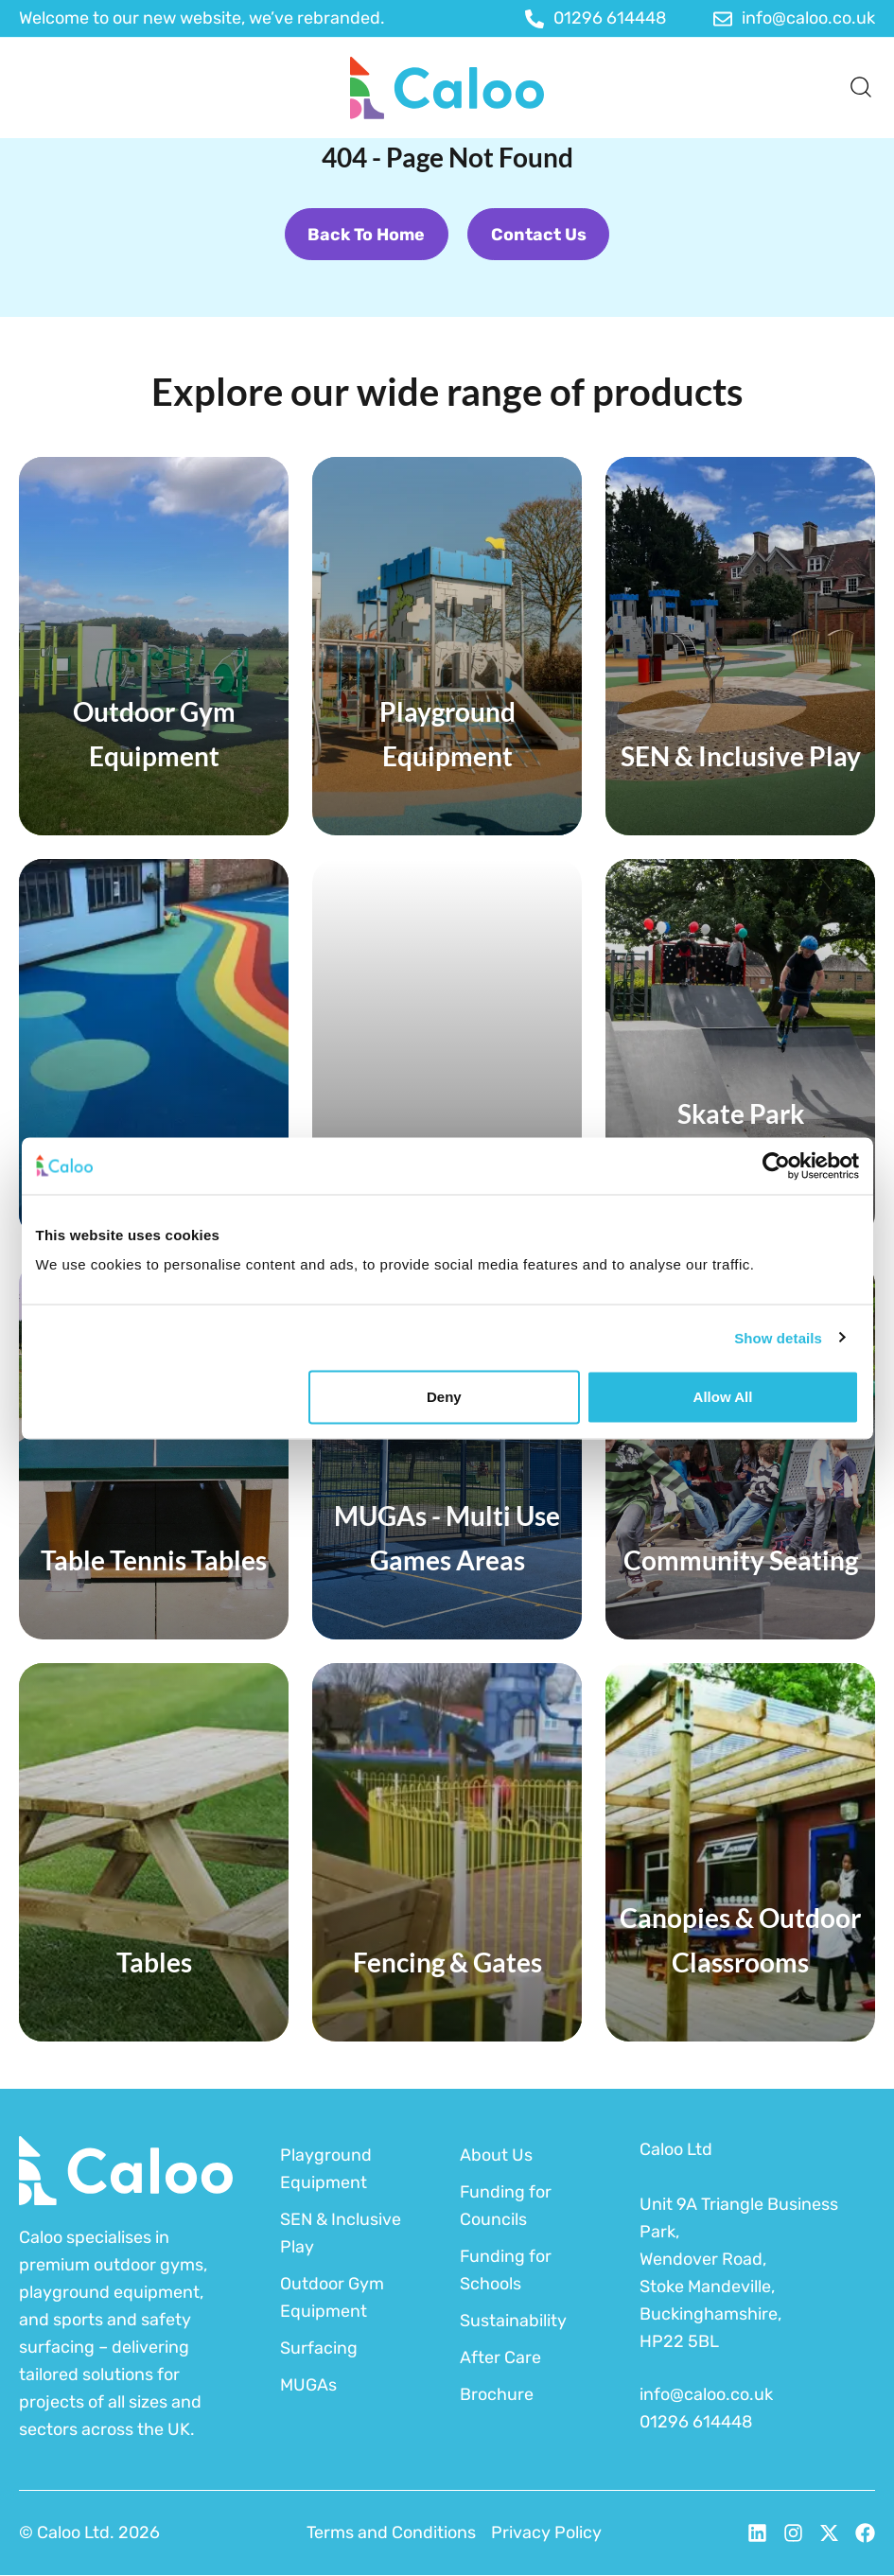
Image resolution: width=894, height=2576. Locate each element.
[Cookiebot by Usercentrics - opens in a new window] (776, 1165)
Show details (778, 1337)
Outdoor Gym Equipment (332, 2297)
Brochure (497, 2394)
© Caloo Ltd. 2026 (89, 2533)
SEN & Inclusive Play (341, 2233)
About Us (496, 2155)
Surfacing (319, 2348)
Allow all (723, 1397)
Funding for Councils (506, 2206)
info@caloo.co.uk (706, 2395)
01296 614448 (696, 2422)
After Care (500, 2357)
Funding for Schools (506, 2270)
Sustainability (513, 2320)
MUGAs (308, 2384)
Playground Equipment (326, 2169)
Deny (444, 1397)
